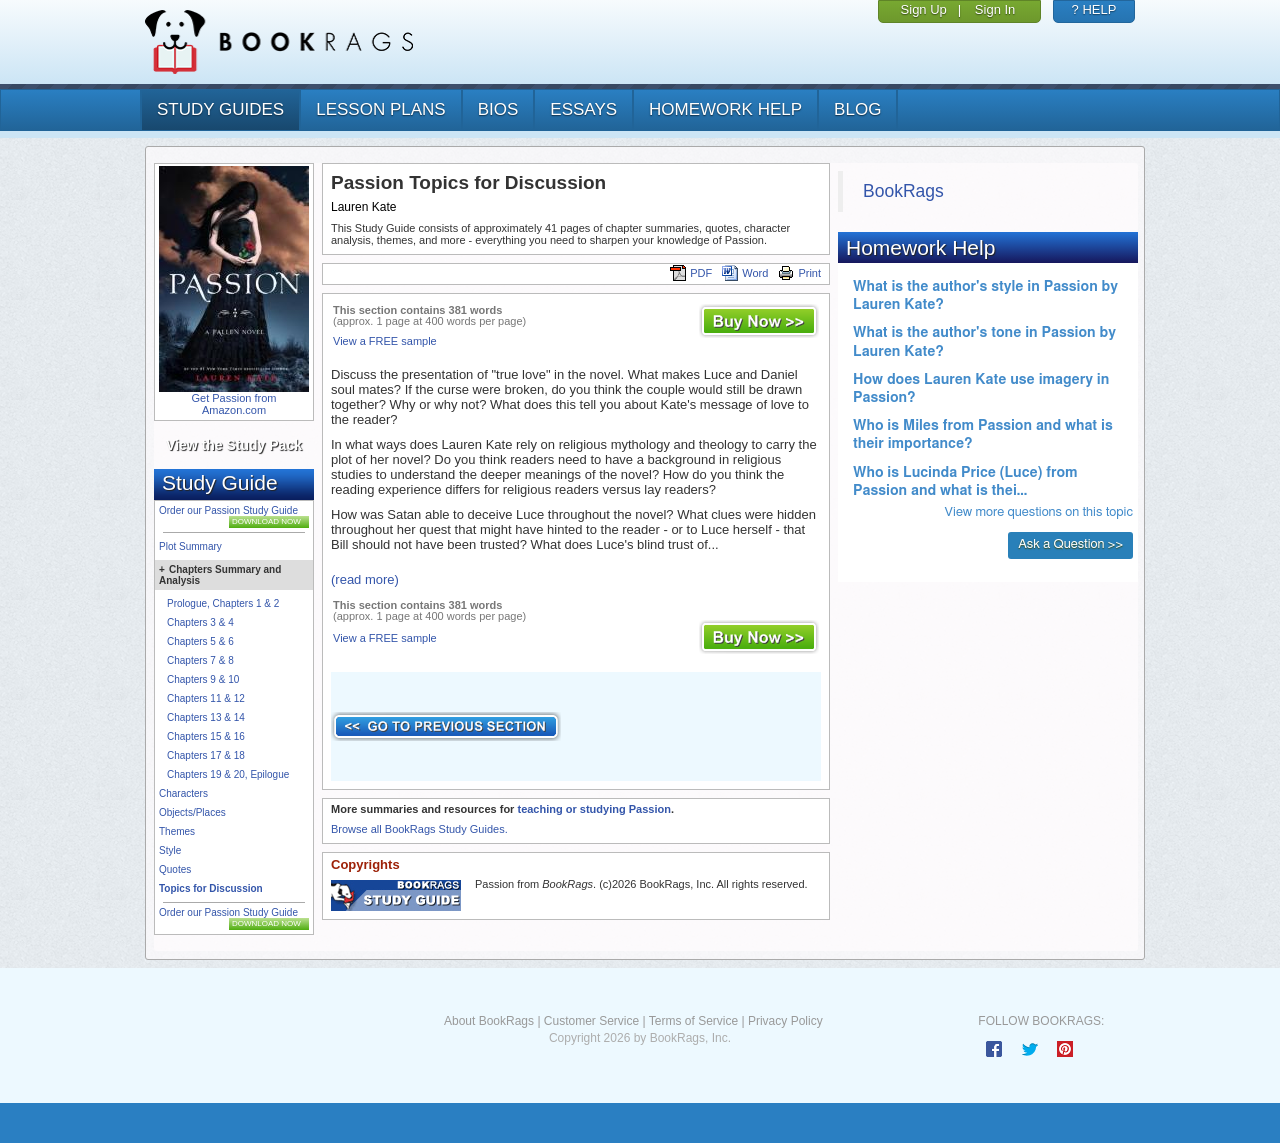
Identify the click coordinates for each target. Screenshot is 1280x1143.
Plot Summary (190, 546)
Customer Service (591, 1021)
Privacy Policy (785, 1021)
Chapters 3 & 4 (200, 622)
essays (583, 109)
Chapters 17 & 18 (206, 755)
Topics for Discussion (211, 888)
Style (170, 850)
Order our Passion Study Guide (228, 510)
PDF (691, 273)
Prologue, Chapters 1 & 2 (223, 603)
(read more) (365, 579)
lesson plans (380, 109)
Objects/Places (192, 812)
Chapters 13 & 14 (206, 717)
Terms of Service (693, 1021)
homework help (725, 109)
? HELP (1094, 9)
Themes (177, 831)
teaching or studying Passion (593, 809)
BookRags (903, 191)
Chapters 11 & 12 (206, 698)
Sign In (995, 9)
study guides (220, 109)
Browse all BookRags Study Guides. (419, 829)
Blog (857, 109)
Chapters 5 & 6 (200, 641)
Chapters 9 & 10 (203, 679)
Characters (183, 793)
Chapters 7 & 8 (200, 660)
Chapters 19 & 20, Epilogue (228, 774)
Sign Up (924, 9)
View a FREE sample (385, 341)
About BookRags (489, 1021)
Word (745, 273)
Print (799, 273)
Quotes (175, 869)
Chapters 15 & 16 (206, 736)
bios (498, 109)
